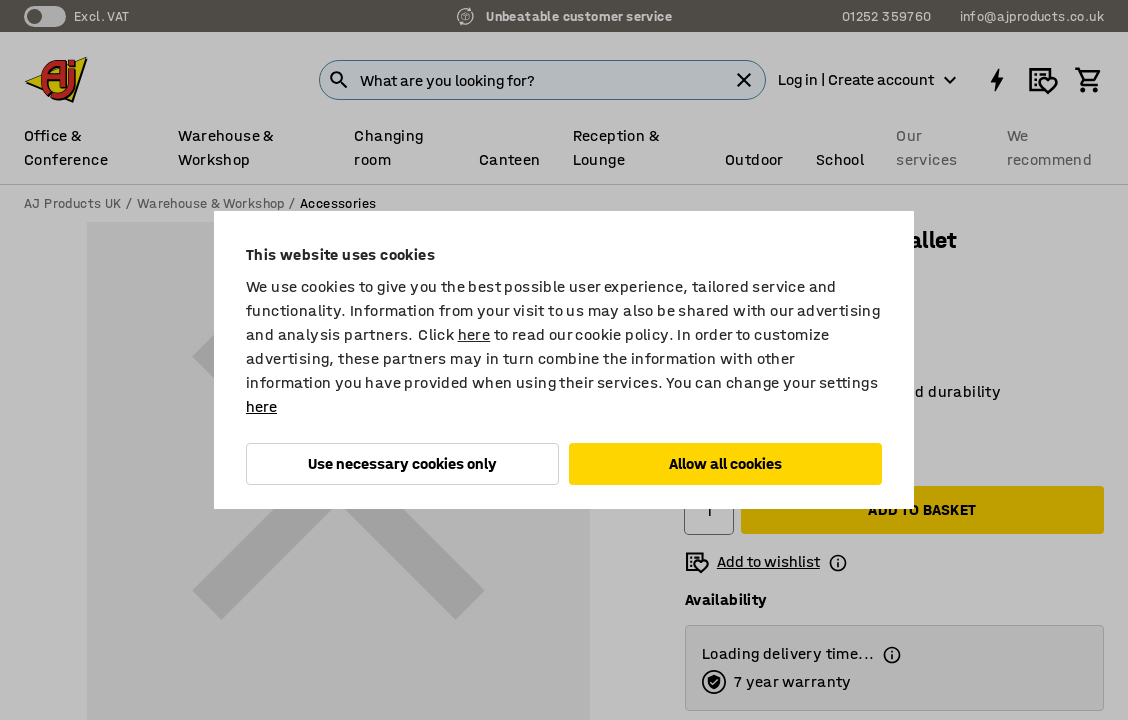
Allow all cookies (725, 463)
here (474, 334)
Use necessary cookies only (402, 463)
